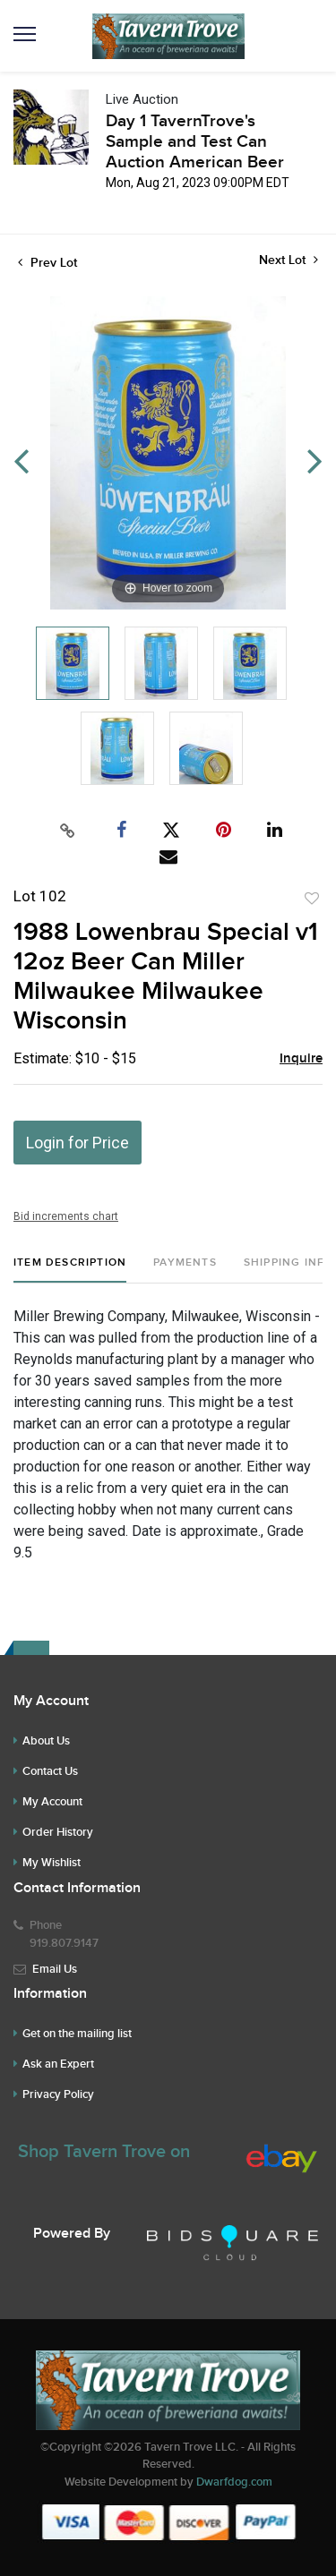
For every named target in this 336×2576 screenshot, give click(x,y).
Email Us (54, 1969)
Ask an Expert (58, 2064)
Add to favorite (312, 898)
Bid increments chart (65, 1216)
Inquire (301, 1059)
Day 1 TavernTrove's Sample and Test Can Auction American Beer (195, 142)
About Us (46, 1741)
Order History (57, 1832)
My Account (52, 1802)
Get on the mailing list (77, 2033)
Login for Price (77, 1142)
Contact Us (50, 1771)
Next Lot (288, 260)
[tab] (69, 1270)
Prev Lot (47, 262)
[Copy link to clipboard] (67, 830)
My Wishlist (51, 1862)
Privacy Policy (58, 2094)
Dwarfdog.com (234, 2482)
